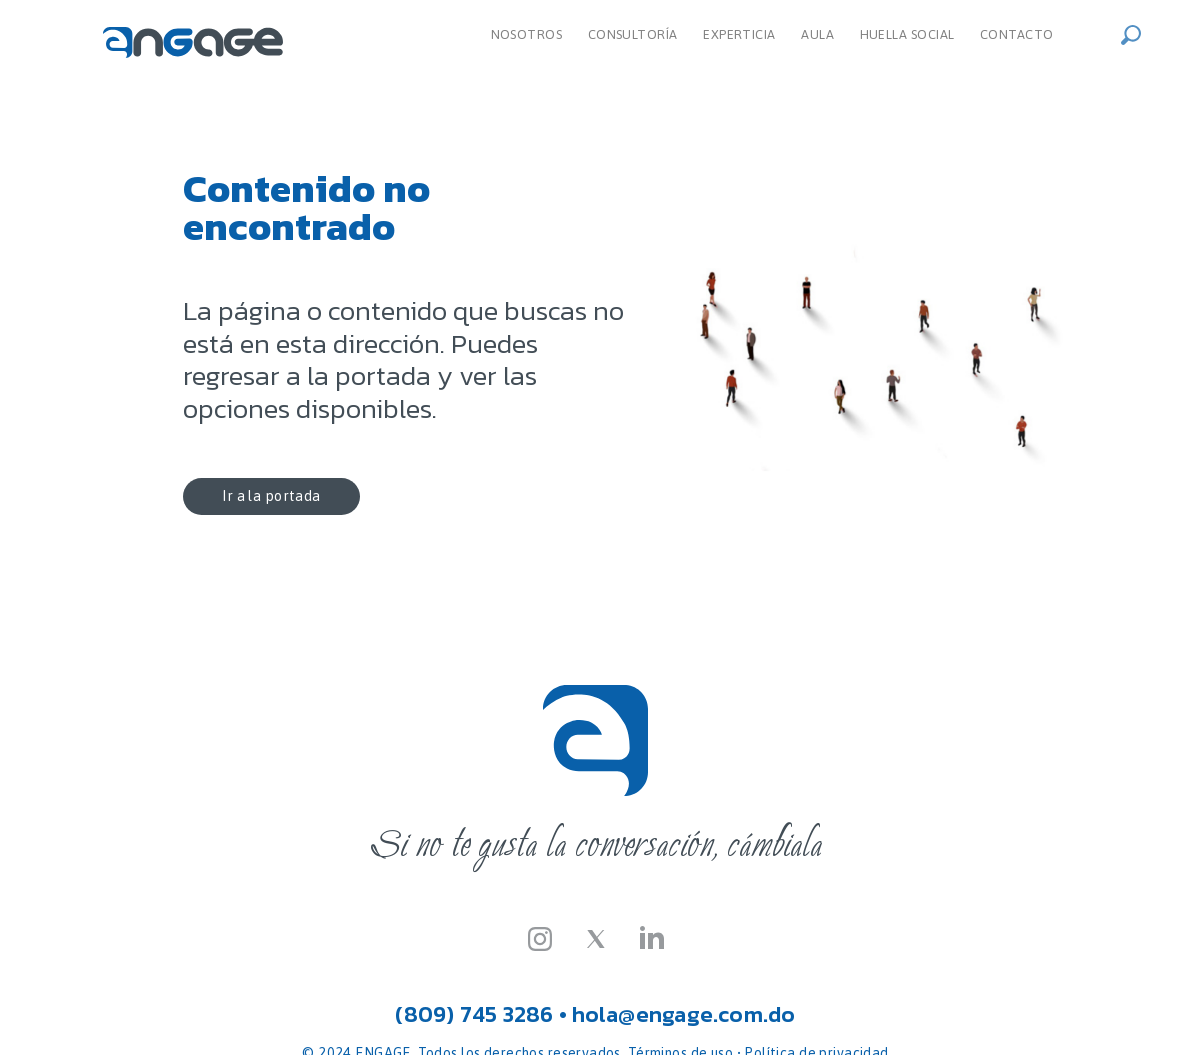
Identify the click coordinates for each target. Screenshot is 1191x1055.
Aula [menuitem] (817, 34)
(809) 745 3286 (474, 1014)
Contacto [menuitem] (1017, 34)
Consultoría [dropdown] (633, 34)
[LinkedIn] (652, 937)
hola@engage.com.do (684, 1014)
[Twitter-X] (596, 937)
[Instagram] (540, 937)
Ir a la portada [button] (267, 496)
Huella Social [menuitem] (907, 34)
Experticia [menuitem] (739, 34)
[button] (1137, 33)
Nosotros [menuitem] (527, 34)
